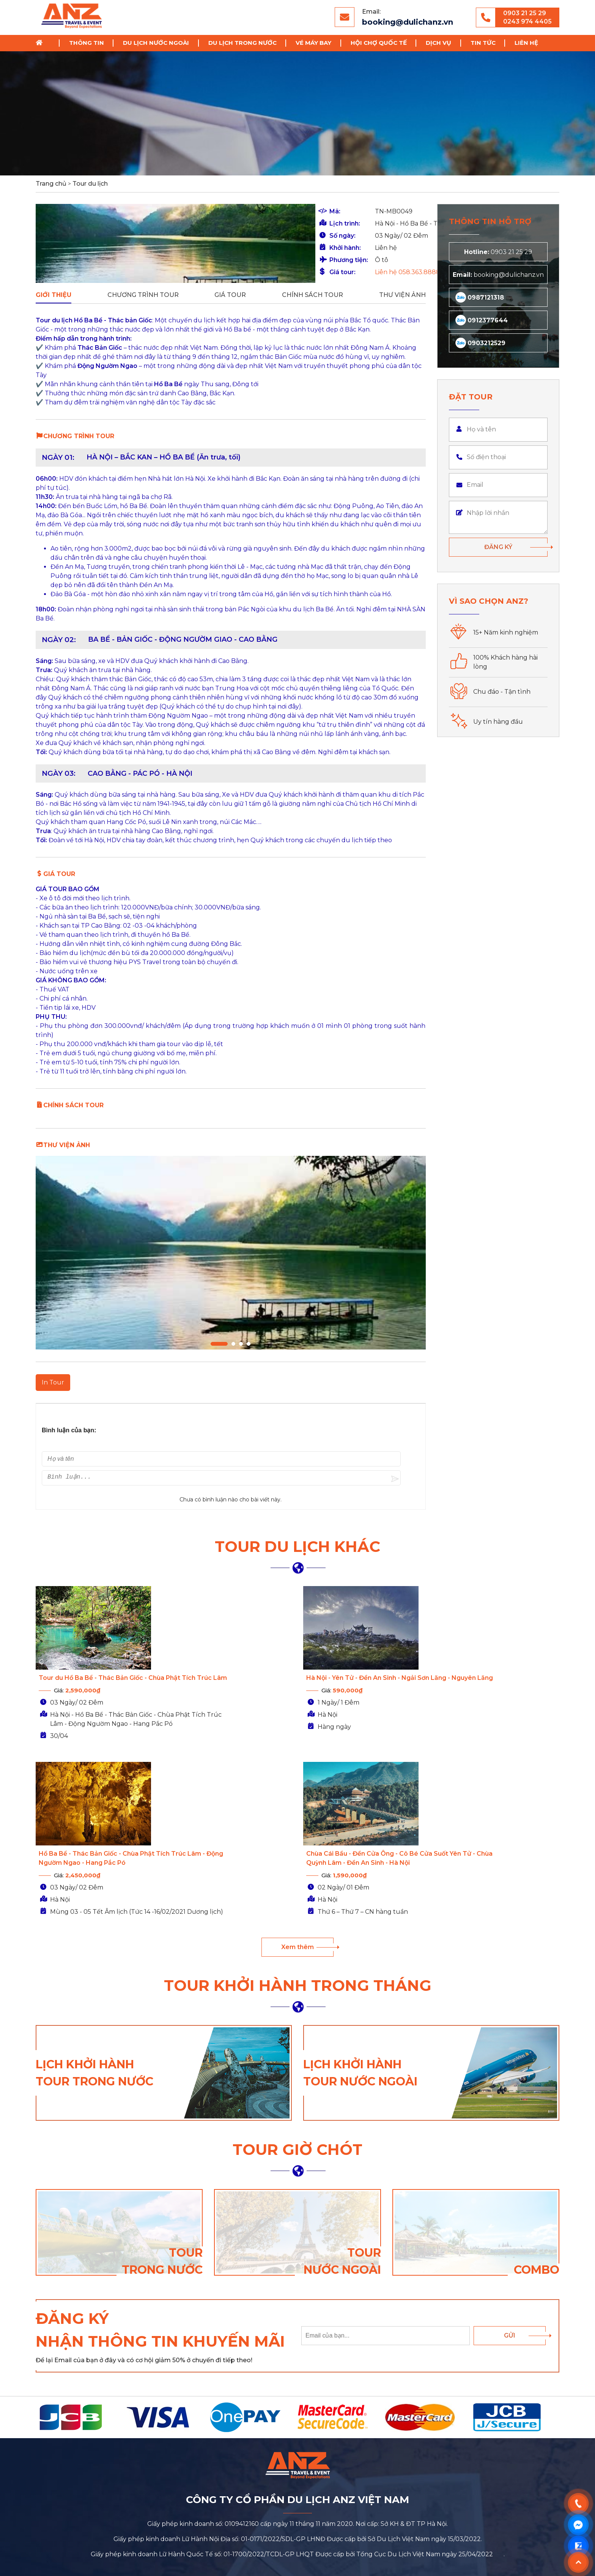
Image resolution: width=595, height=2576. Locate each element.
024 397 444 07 (353, 2466)
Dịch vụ (438, 42)
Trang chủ (42, 43)
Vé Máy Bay (313, 42)
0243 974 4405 (527, 21)
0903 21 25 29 (524, 13)
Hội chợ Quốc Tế (379, 42)
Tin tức (483, 42)
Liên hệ (526, 42)
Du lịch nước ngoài (156, 42)
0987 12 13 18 (361, 2444)
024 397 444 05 (443, 2444)
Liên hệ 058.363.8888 (261, 272)
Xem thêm (297, 1789)
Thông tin (86, 42)
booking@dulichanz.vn (407, 22)
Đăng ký (498, 547)
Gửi (509, 2178)
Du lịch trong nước (242, 42)
